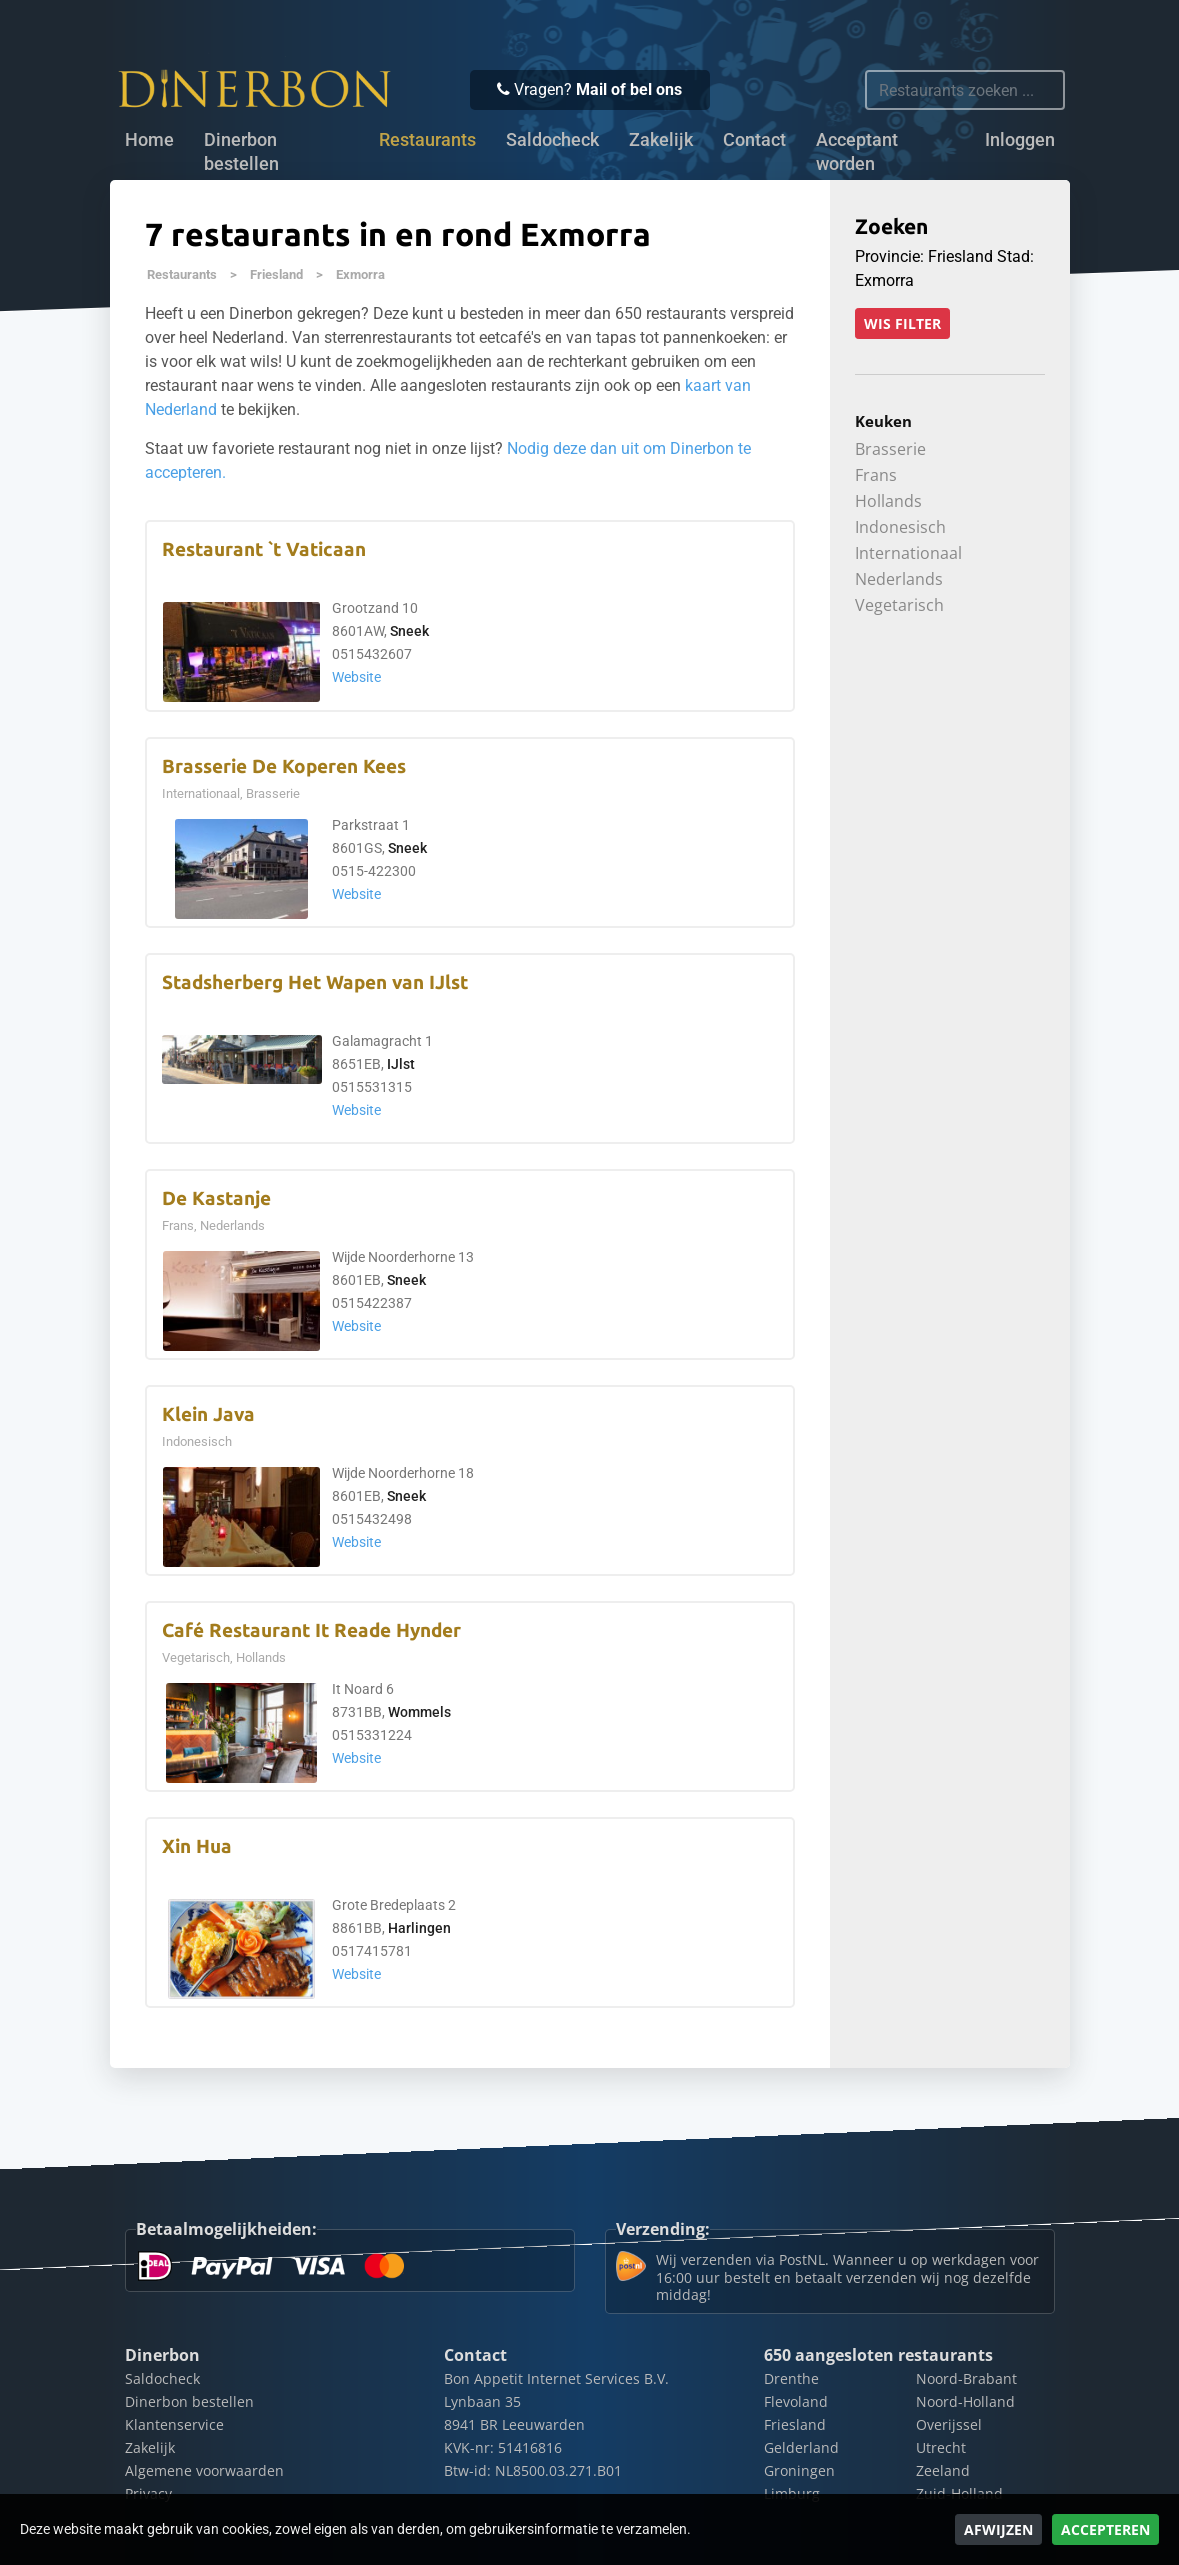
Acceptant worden (857, 152)
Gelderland (801, 2447)
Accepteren (1105, 2529)
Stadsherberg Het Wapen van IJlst (315, 982)
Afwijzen (998, 2529)
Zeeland (943, 2470)
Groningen (799, 2470)
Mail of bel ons (629, 89)
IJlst (401, 1064)
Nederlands (899, 579)
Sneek (409, 631)
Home (149, 140)
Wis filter (902, 323)
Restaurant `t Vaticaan (264, 549)
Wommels (419, 1712)
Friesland (276, 274)
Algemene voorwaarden (204, 2470)
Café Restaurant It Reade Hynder (311, 1630)
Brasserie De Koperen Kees (284, 766)
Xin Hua (197, 1846)
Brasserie (890, 449)
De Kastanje (216, 1198)
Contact (754, 140)
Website (356, 677)
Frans (876, 475)
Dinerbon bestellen (241, 152)
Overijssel (949, 2424)
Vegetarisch (899, 605)
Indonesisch (900, 527)
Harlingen (419, 1928)
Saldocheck (552, 140)
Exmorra (360, 274)
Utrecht (941, 2447)
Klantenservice (174, 2424)
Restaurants (182, 274)
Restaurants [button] (427, 140)
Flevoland (796, 2401)
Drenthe (791, 2378)
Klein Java (208, 1414)
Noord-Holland (965, 2401)
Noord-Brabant (966, 2378)
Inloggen (1020, 140)
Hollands (888, 501)
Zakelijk (661, 140)
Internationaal (908, 553)
